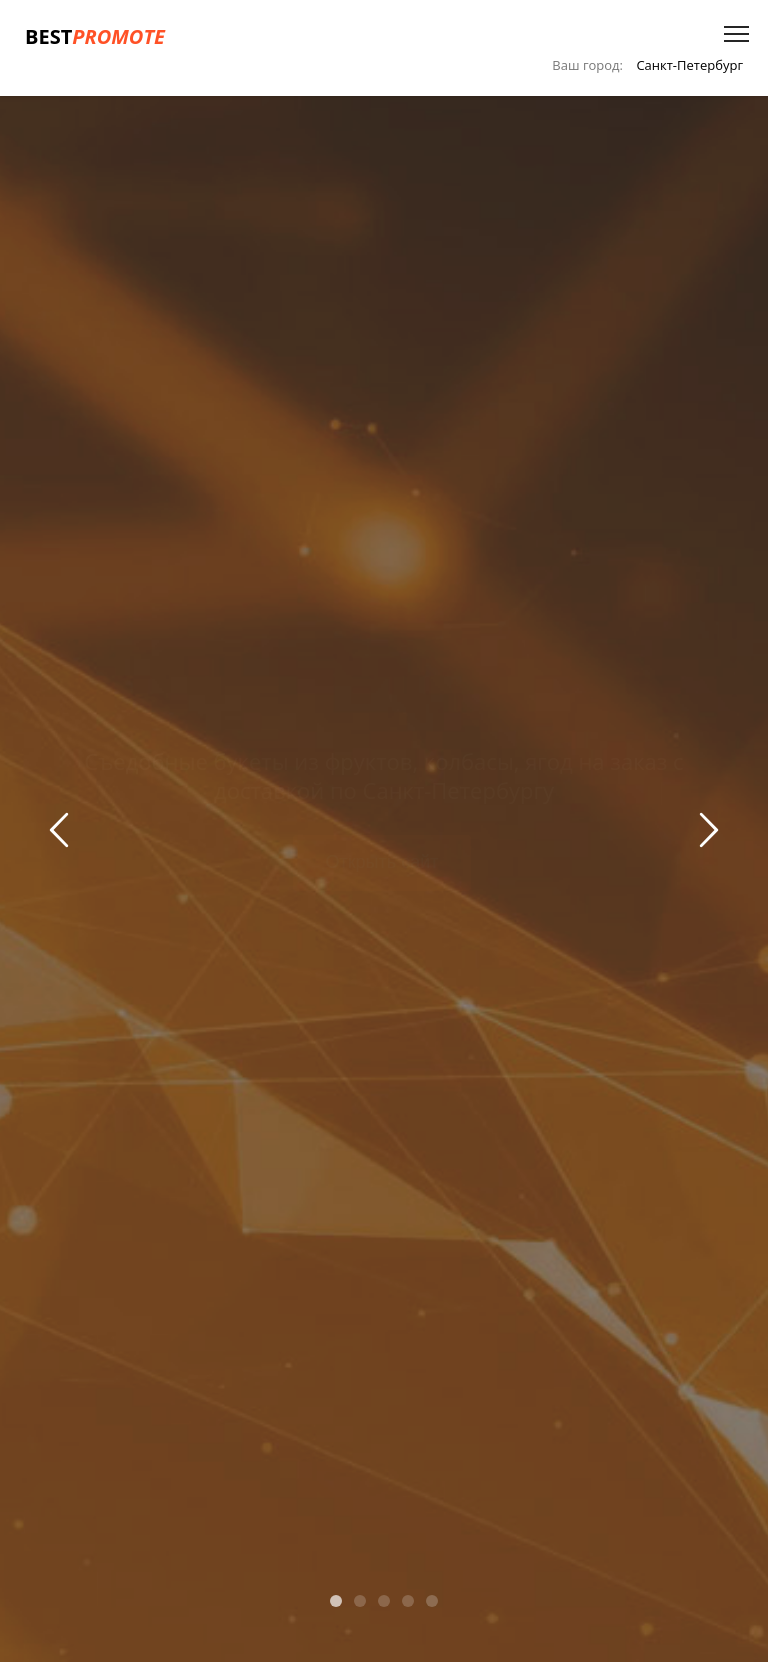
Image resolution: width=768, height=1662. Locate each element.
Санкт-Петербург (689, 65)
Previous (62, 833)
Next (705, 833)
